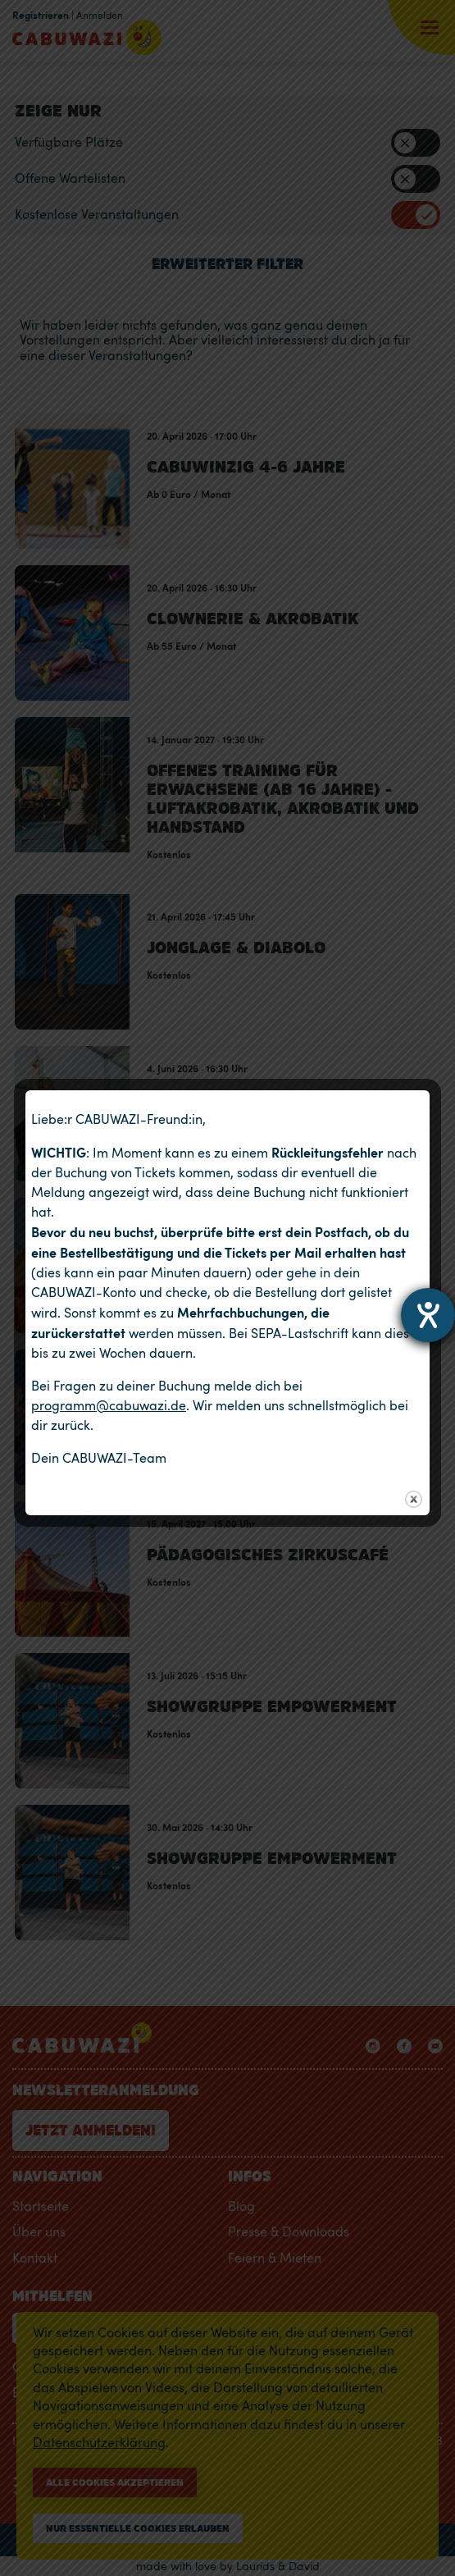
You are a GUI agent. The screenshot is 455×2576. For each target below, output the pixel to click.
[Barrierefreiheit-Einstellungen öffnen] (428, 1315)
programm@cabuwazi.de (108, 1405)
